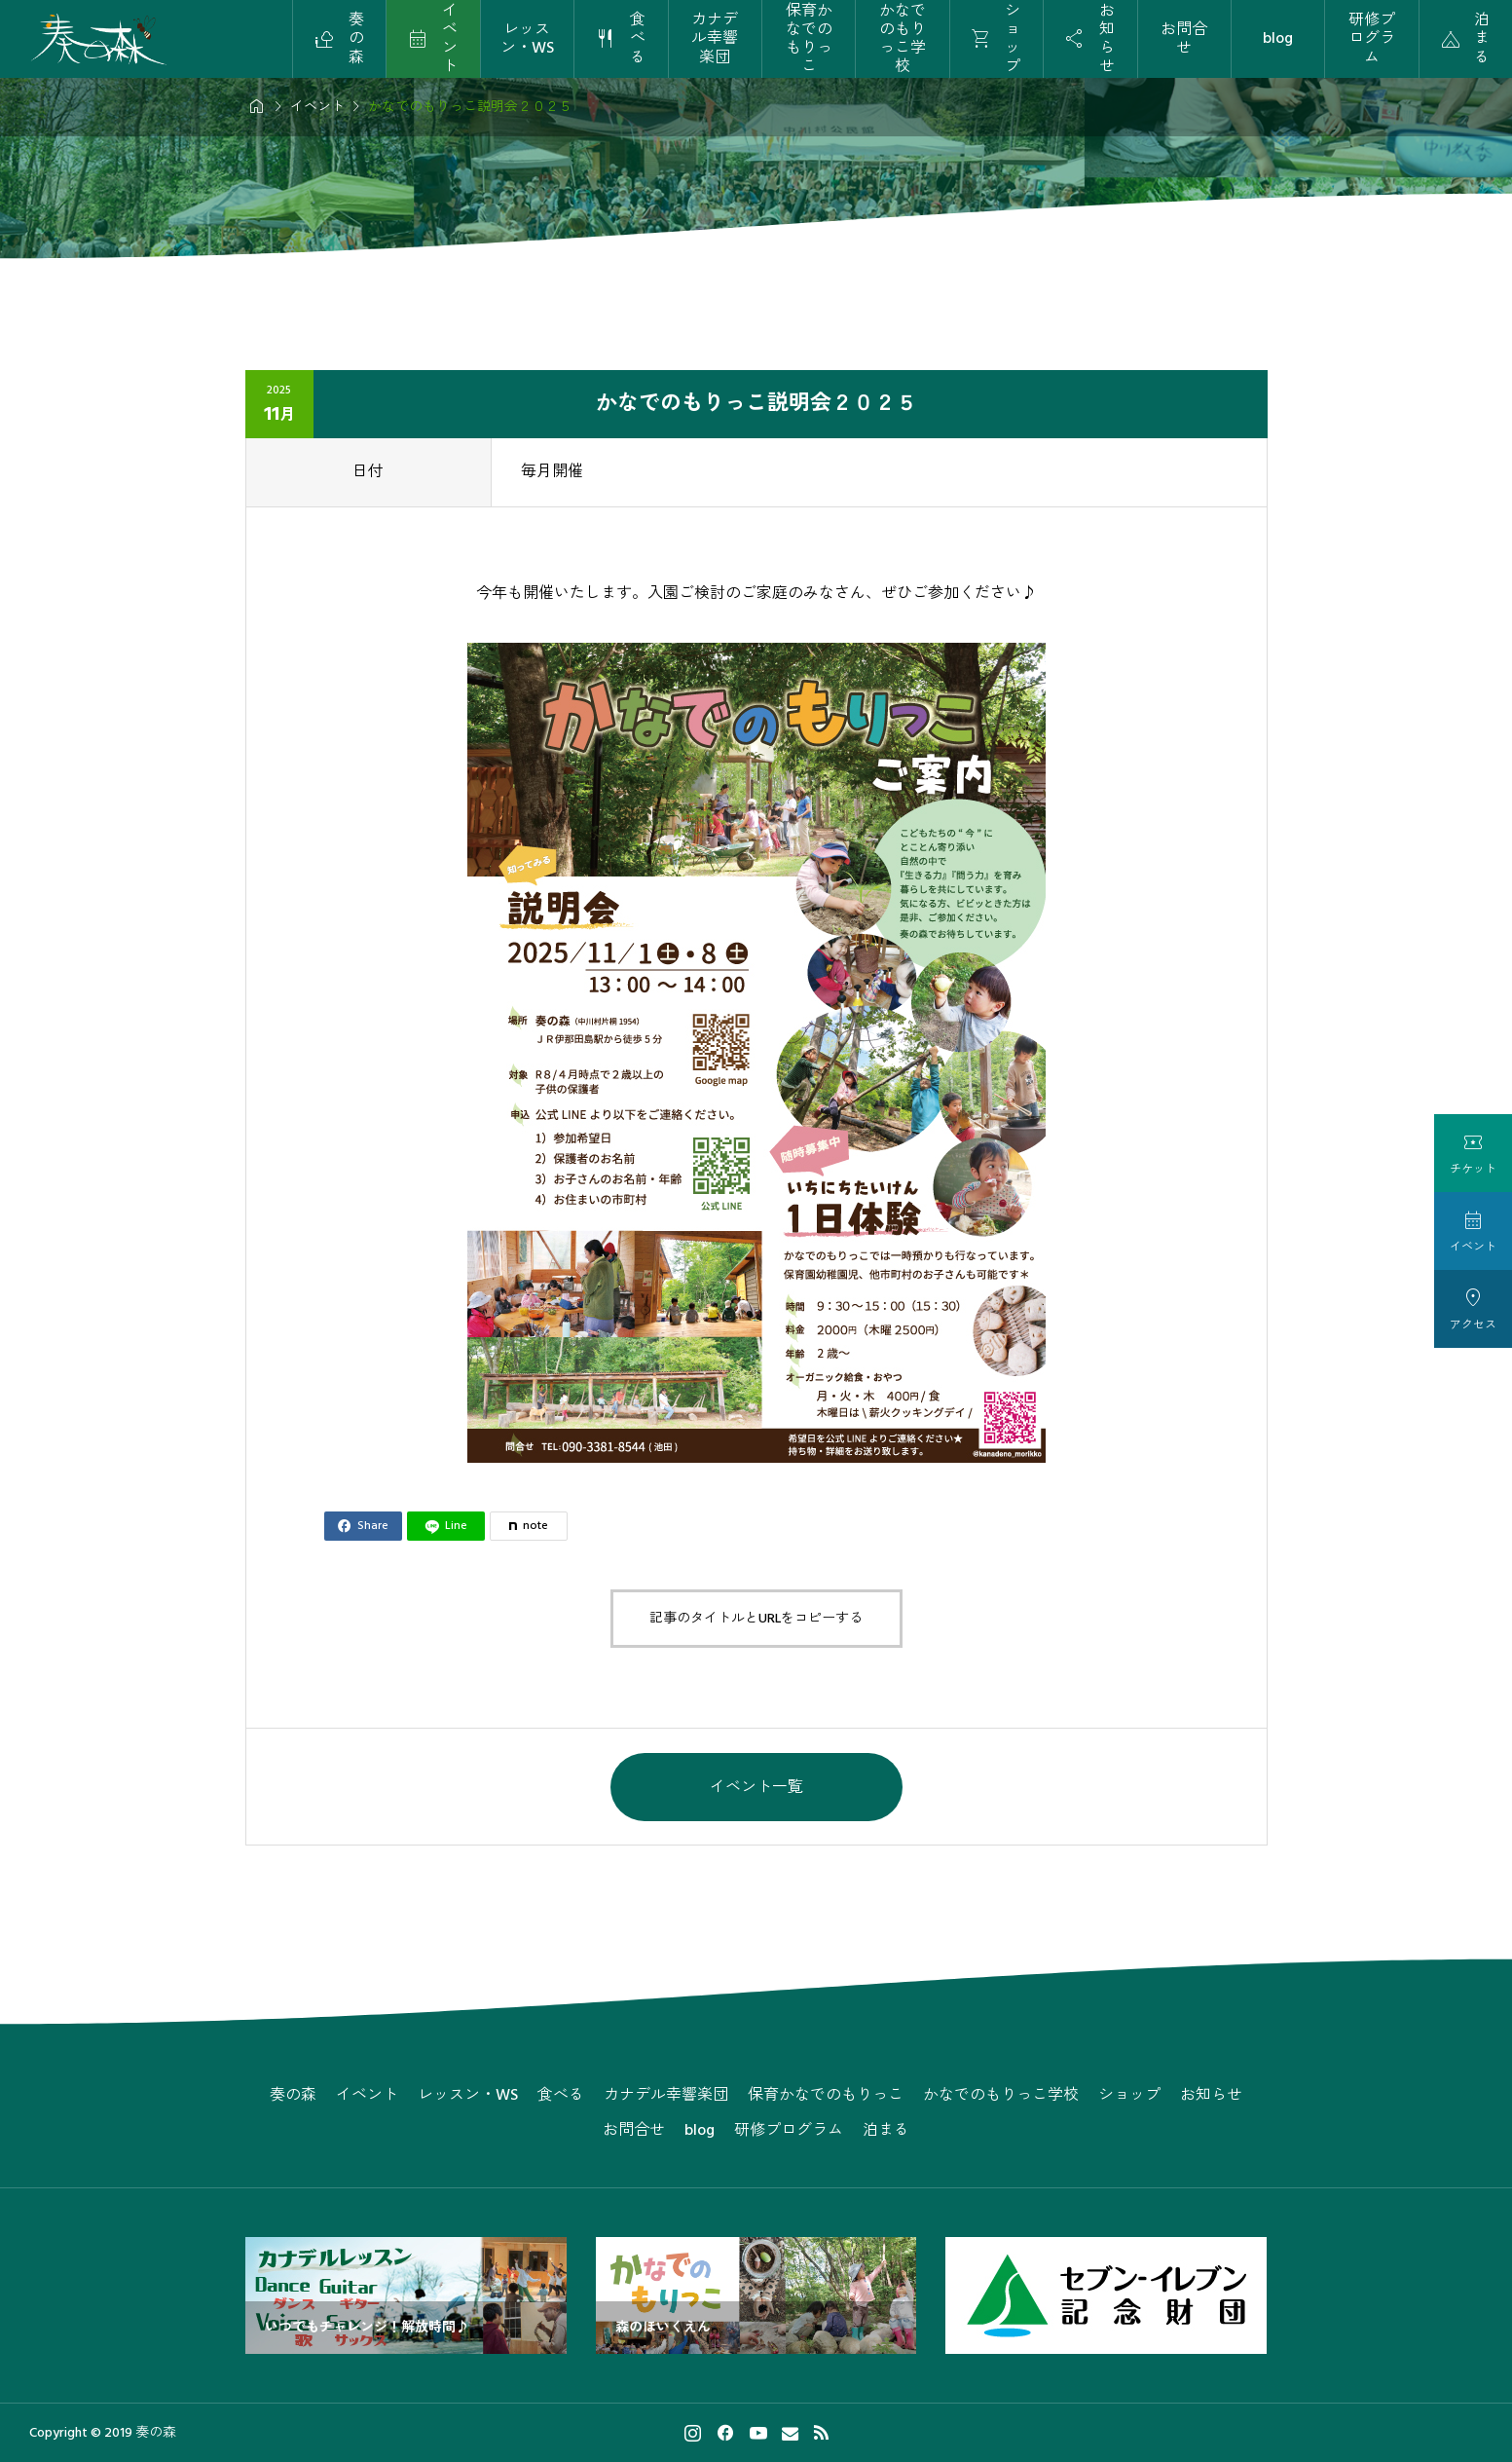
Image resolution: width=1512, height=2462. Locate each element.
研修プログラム (1371, 38)
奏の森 (293, 2095)
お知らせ (1211, 2095)
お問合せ (1184, 38)
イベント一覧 (756, 1787)
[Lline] (446, 1526)
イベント (367, 2095)
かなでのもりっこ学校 (902, 38)
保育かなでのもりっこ (809, 38)
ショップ (1129, 2095)
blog (1278, 38)
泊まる (886, 2130)
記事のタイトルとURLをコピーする (756, 1618)
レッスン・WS (527, 38)
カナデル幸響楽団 (714, 38)
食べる (560, 2095)
